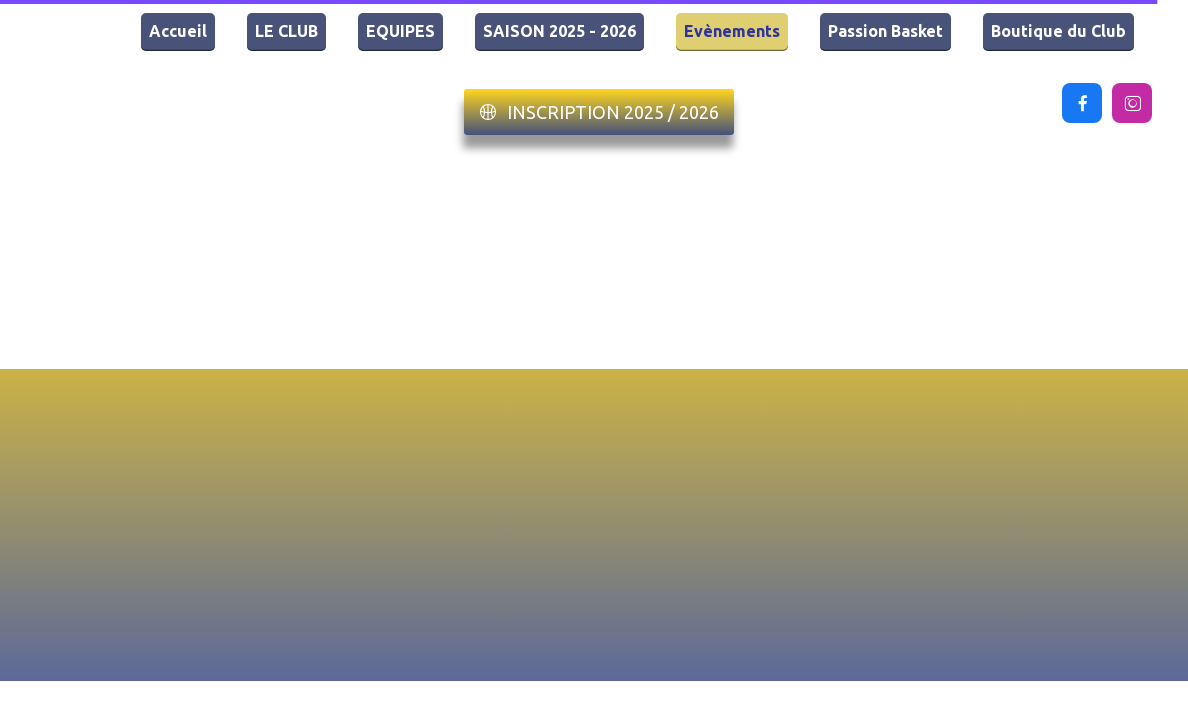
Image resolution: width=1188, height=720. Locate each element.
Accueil (178, 31)
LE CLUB (286, 31)
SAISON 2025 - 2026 (559, 31)
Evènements (732, 31)
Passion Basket (885, 31)
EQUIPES (400, 31)
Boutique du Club (1058, 31)
